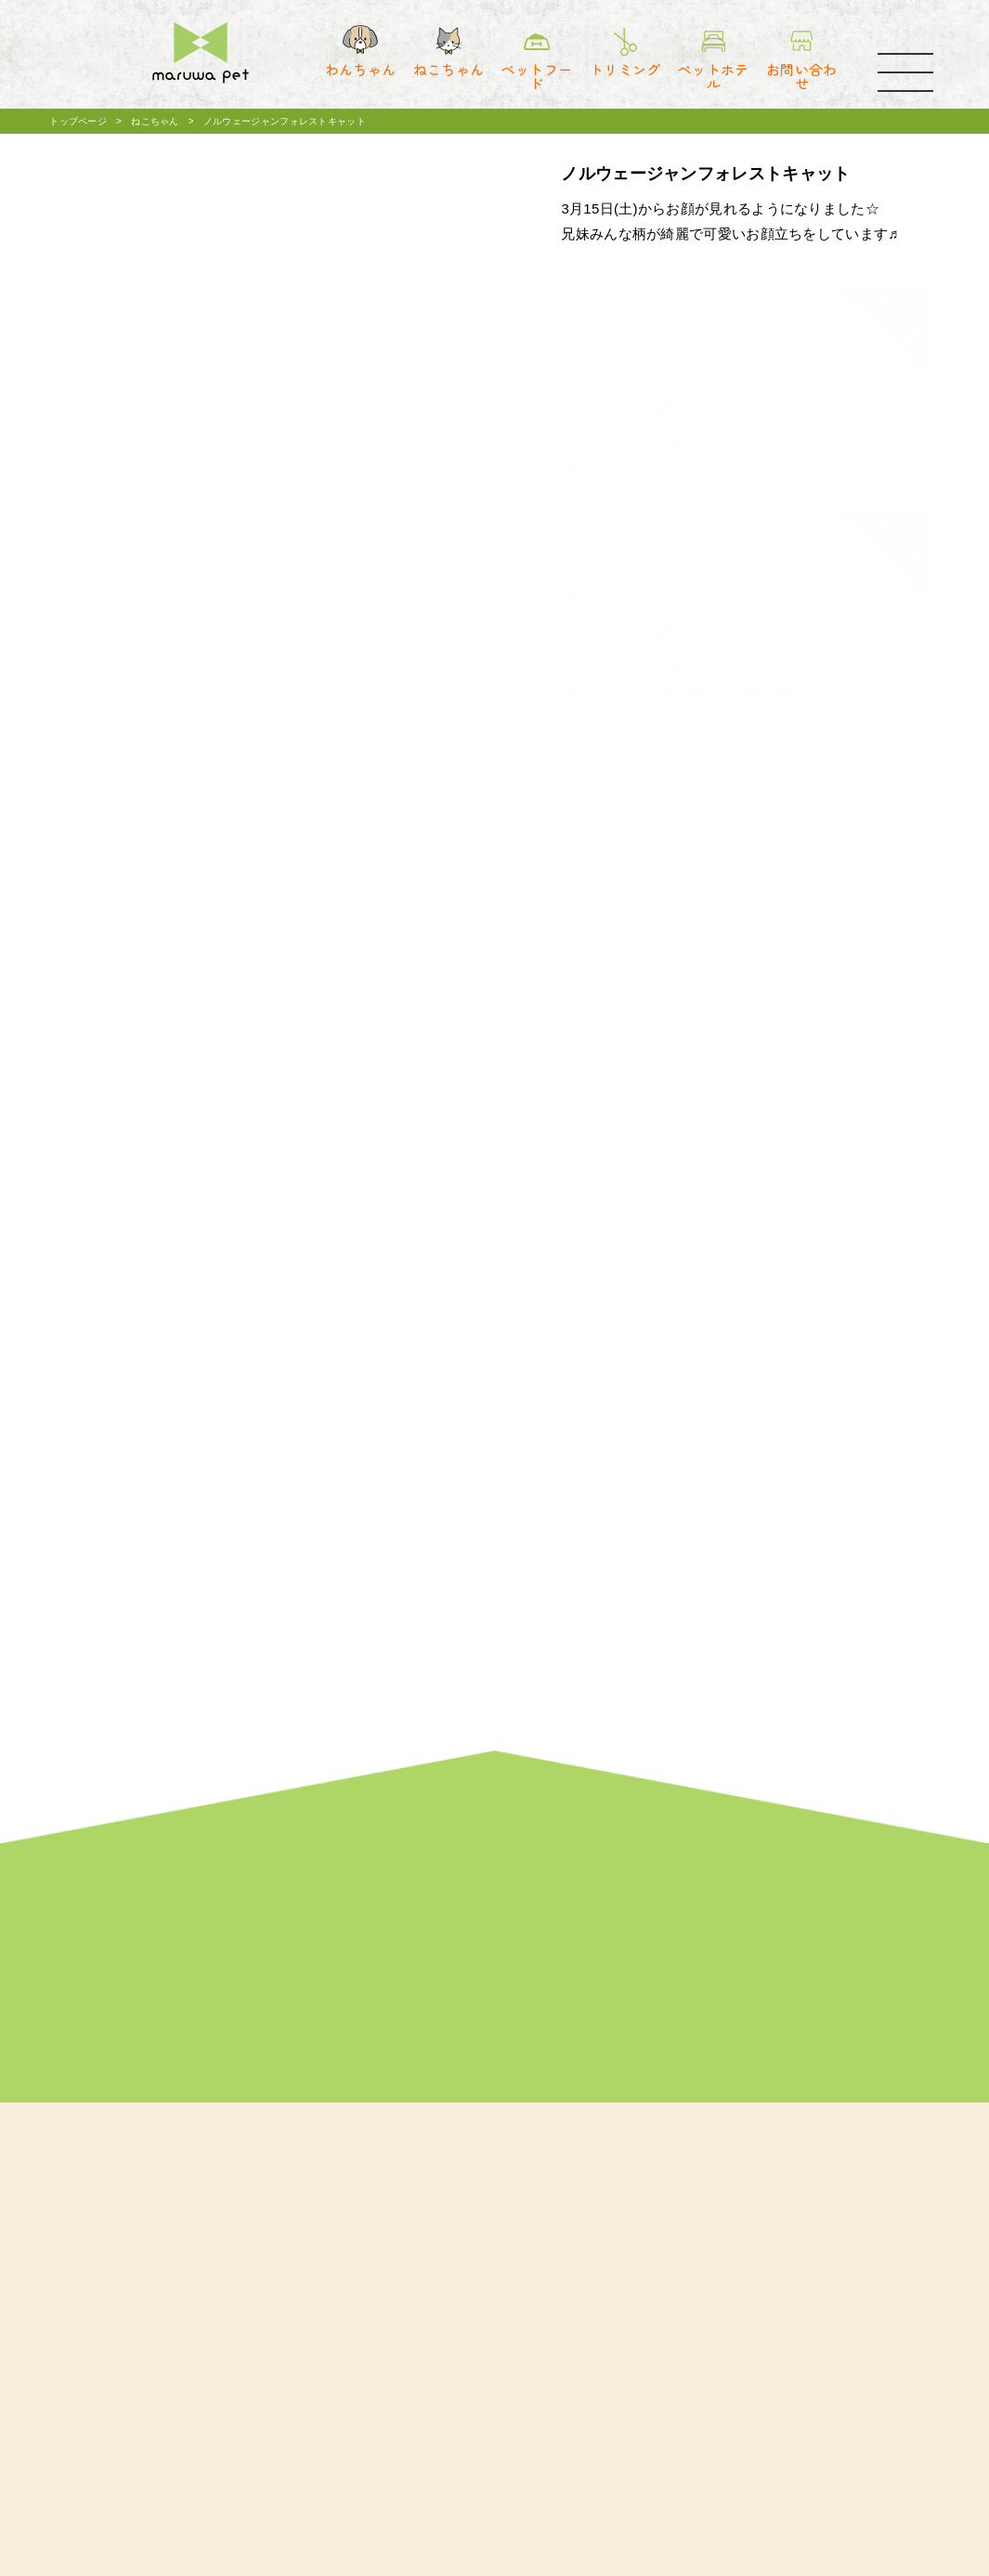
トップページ (78, 121)
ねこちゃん (155, 121)
